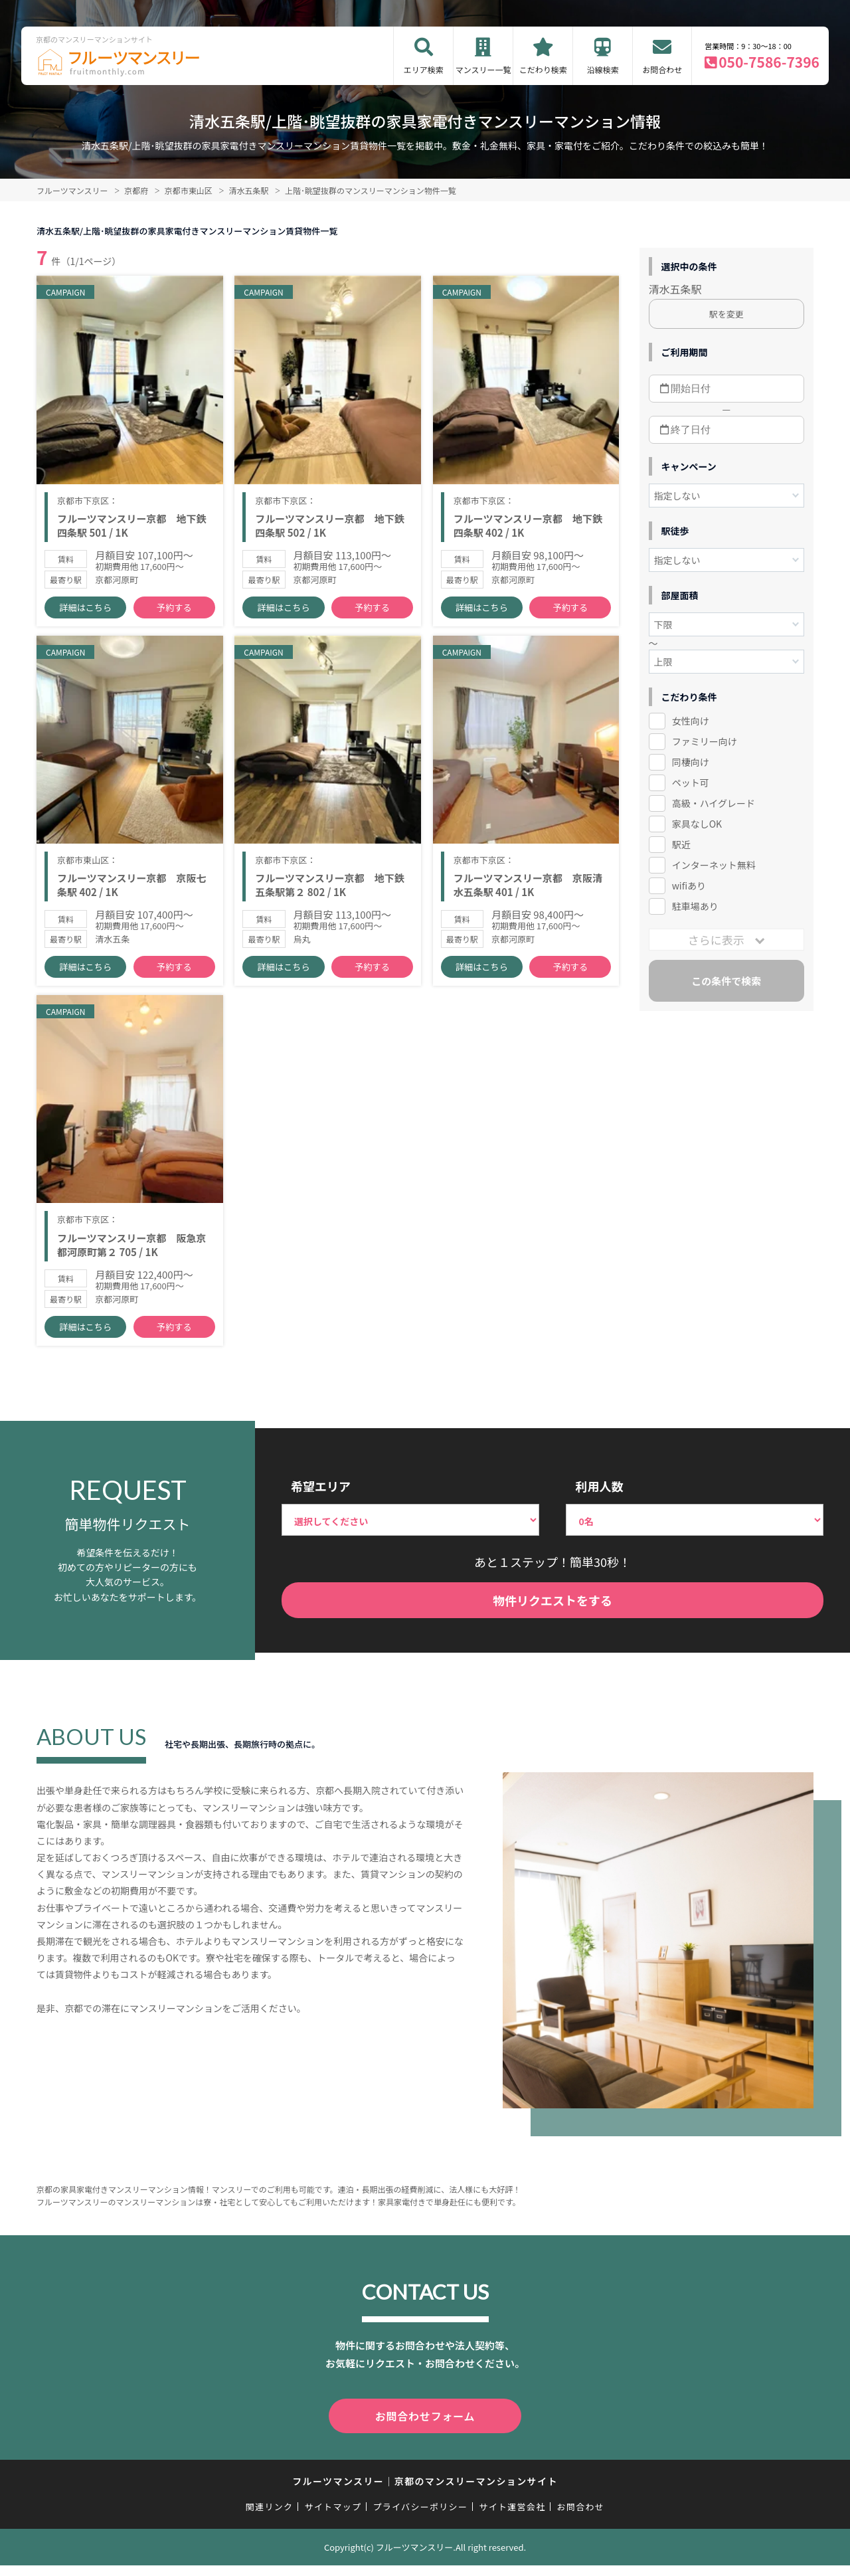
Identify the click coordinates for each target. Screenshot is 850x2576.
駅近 (681, 844)
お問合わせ (662, 69)
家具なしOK (697, 823)
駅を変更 (726, 314)
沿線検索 (603, 69)
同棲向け (690, 762)
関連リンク (270, 2518)
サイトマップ (333, 2518)
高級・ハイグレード (713, 803)
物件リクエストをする (552, 1614)
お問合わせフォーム (425, 2428)
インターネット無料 (714, 865)
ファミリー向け (704, 741)
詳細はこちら (86, 611)
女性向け (690, 720)
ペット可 (690, 782)
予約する (174, 611)
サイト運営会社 (512, 2518)
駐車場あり (695, 906)
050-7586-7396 (769, 62)
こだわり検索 (543, 69)
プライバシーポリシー (420, 2518)
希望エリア (321, 1499)
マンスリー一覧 (483, 69)
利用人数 (599, 1499)
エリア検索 (424, 69)
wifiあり (689, 885)
